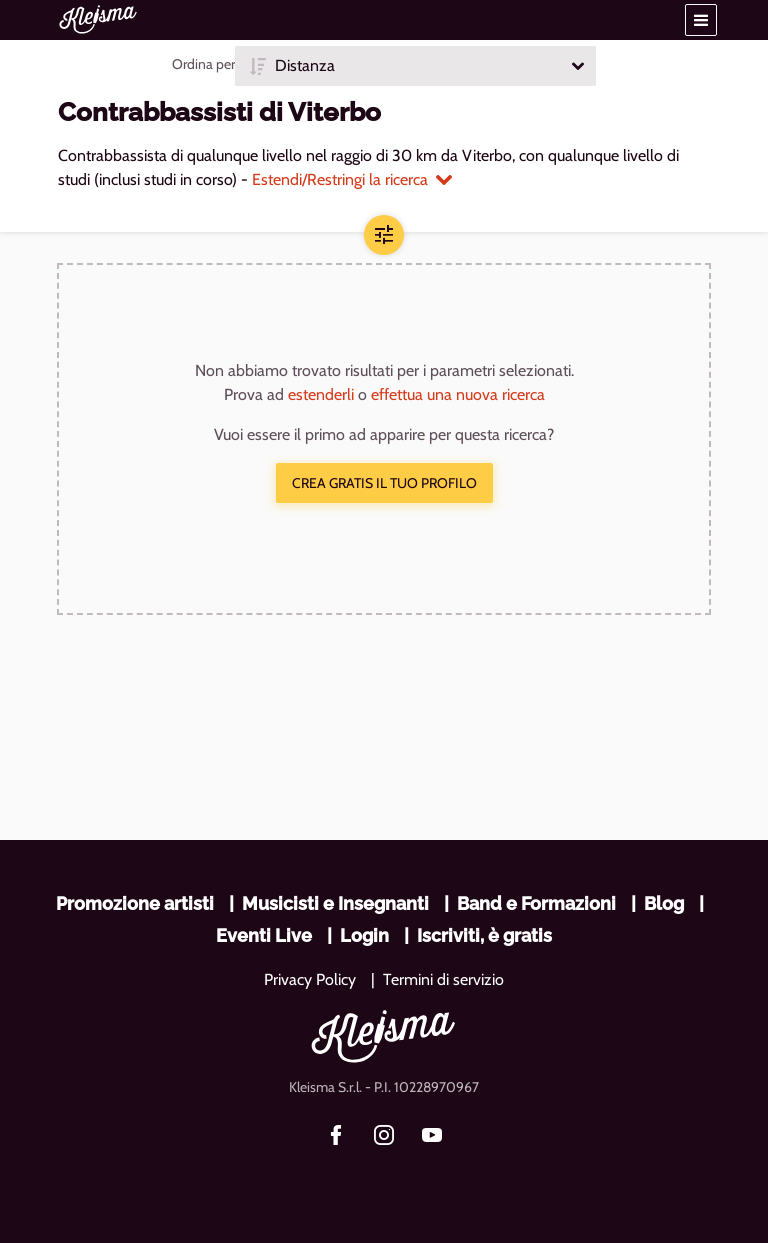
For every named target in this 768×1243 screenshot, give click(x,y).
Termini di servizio (443, 979)
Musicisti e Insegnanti (335, 903)
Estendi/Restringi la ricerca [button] (352, 179)
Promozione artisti (135, 903)
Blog (664, 903)
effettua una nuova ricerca (458, 394)
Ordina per (203, 64)
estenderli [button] (321, 394)
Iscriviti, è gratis (484, 935)
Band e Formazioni (536, 903)
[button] (701, 20)
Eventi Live (264, 935)
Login (364, 935)
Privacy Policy (310, 979)
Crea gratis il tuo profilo (384, 483)
